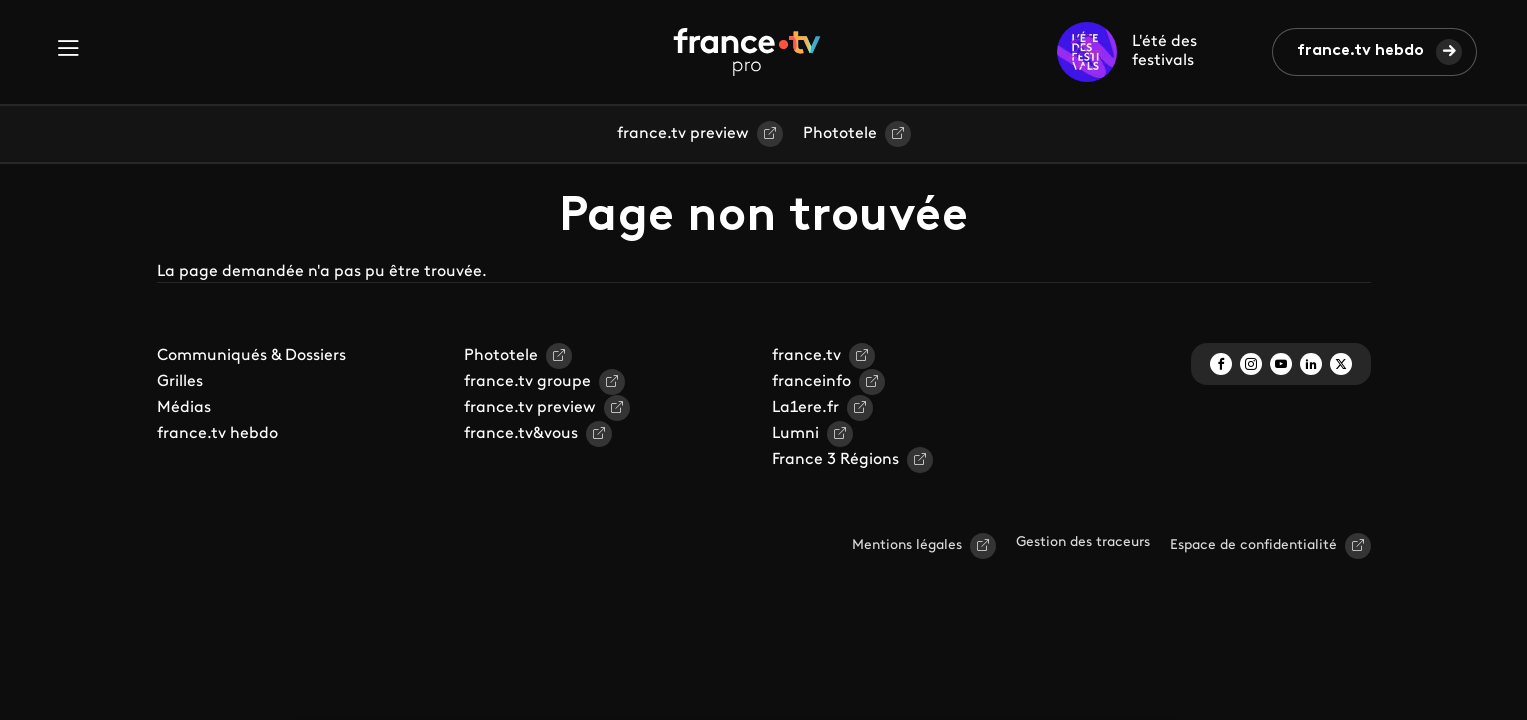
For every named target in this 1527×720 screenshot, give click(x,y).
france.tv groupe (527, 382)
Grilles (180, 382)
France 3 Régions (835, 460)
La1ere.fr (805, 408)
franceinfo (811, 382)
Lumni (795, 434)
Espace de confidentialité (1253, 545)
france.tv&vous (521, 434)
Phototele (840, 134)
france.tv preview (683, 134)
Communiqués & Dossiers (251, 356)
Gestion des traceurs (1083, 542)
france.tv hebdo (1360, 51)
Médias (184, 408)
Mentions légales (907, 545)
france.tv (806, 356)
